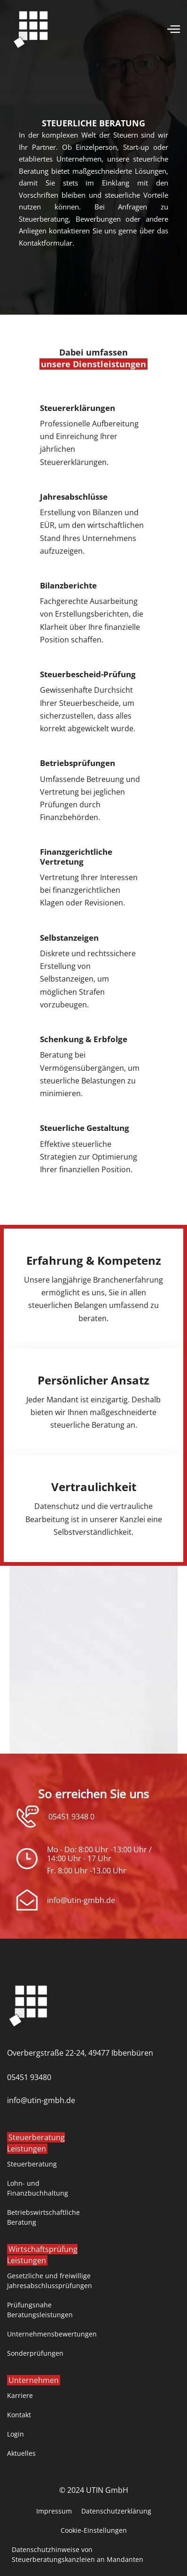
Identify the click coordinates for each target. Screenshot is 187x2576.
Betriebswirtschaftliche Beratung (43, 2217)
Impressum (54, 2510)
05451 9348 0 (71, 1816)
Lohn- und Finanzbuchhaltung (37, 2188)
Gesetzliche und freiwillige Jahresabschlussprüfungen (49, 2280)
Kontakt (19, 2414)
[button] (173, 28)
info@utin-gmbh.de (81, 1900)
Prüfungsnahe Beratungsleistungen (40, 2309)
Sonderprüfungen (35, 2353)
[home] (30, 28)
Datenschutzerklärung (116, 2510)
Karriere (20, 2395)
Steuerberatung (32, 2163)
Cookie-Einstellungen (94, 2530)
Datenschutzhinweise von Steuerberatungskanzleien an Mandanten (77, 2554)
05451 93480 (29, 2077)
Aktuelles (21, 2453)
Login (15, 2433)
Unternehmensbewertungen (52, 2333)
